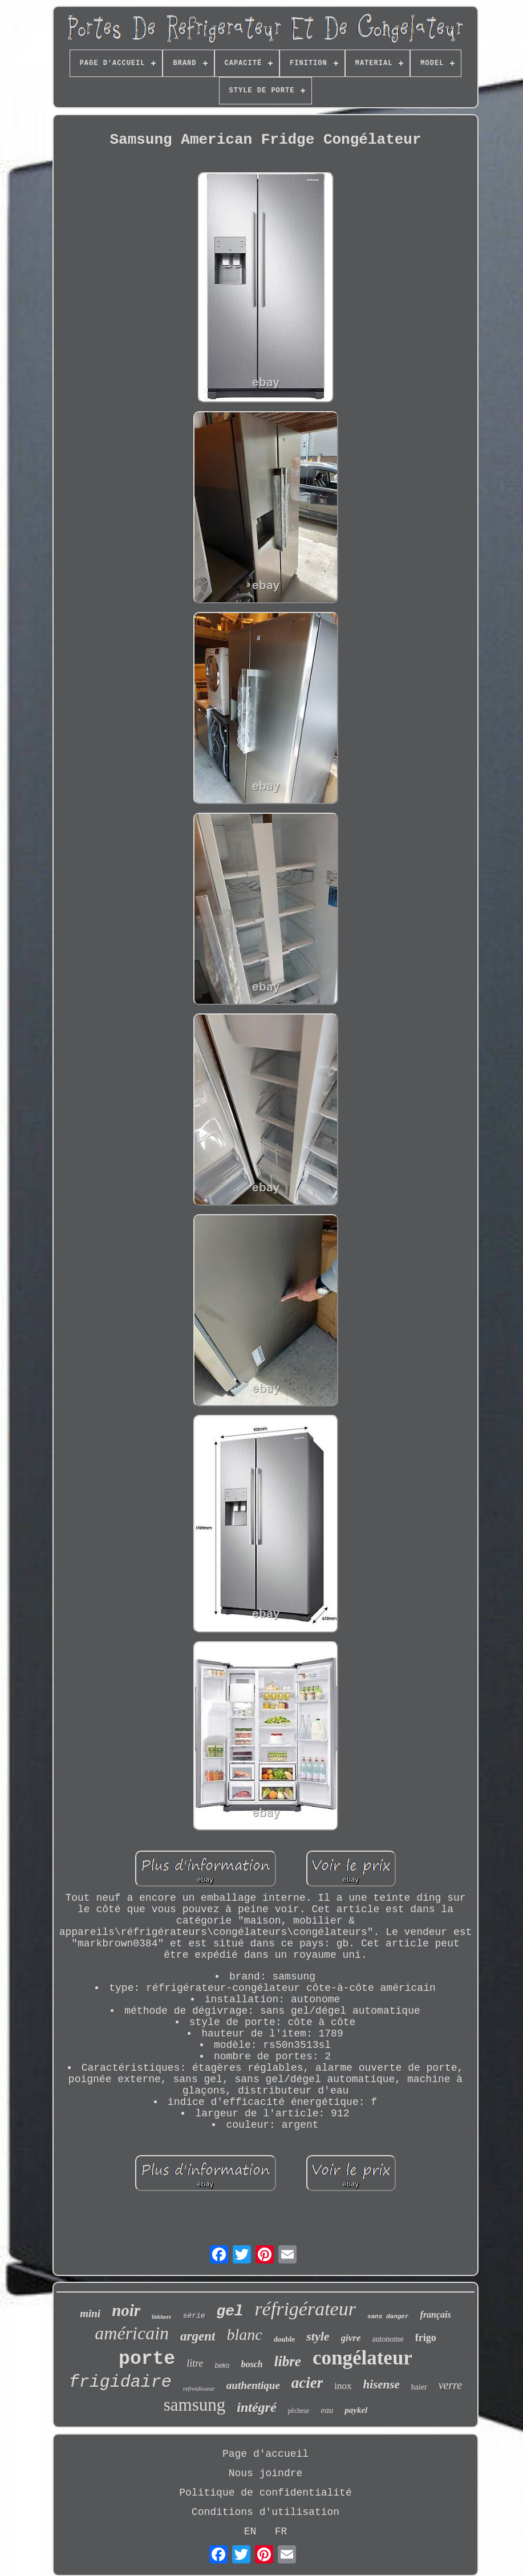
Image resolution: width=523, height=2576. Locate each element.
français (435, 2314)
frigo (425, 2337)
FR (281, 2531)
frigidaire (120, 2382)
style (317, 2336)
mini (90, 2313)
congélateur (362, 2358)
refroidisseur (199, 2388)
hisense (381, 2384)
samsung (195, 2405)
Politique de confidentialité (265, 2492)
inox (342, 2385)
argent (197, 2336)
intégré (256, 2407)
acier (307, 2382)
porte (147, 2359)
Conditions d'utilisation (265, 2512)
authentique (253, 2385)
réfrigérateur (305, 2308)
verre (450, 2385)
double (284, 2339)
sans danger (388, 2316)
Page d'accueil (265, 2454)
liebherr (161, 2317)
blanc (244, 2334)
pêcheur (299, 2411)
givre (351, 2337)
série (194, 2315)
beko (221, 2366)
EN (250, 2531)
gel (230, 2311)
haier (419, 2387)
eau (327, 2410)
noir (126, 2310)
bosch (252, 2364)
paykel (355, 2410)
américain (132, 2333)
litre (195, 2363)
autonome (387, 2339)
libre (287, 2361)
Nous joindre (266, 2473)
